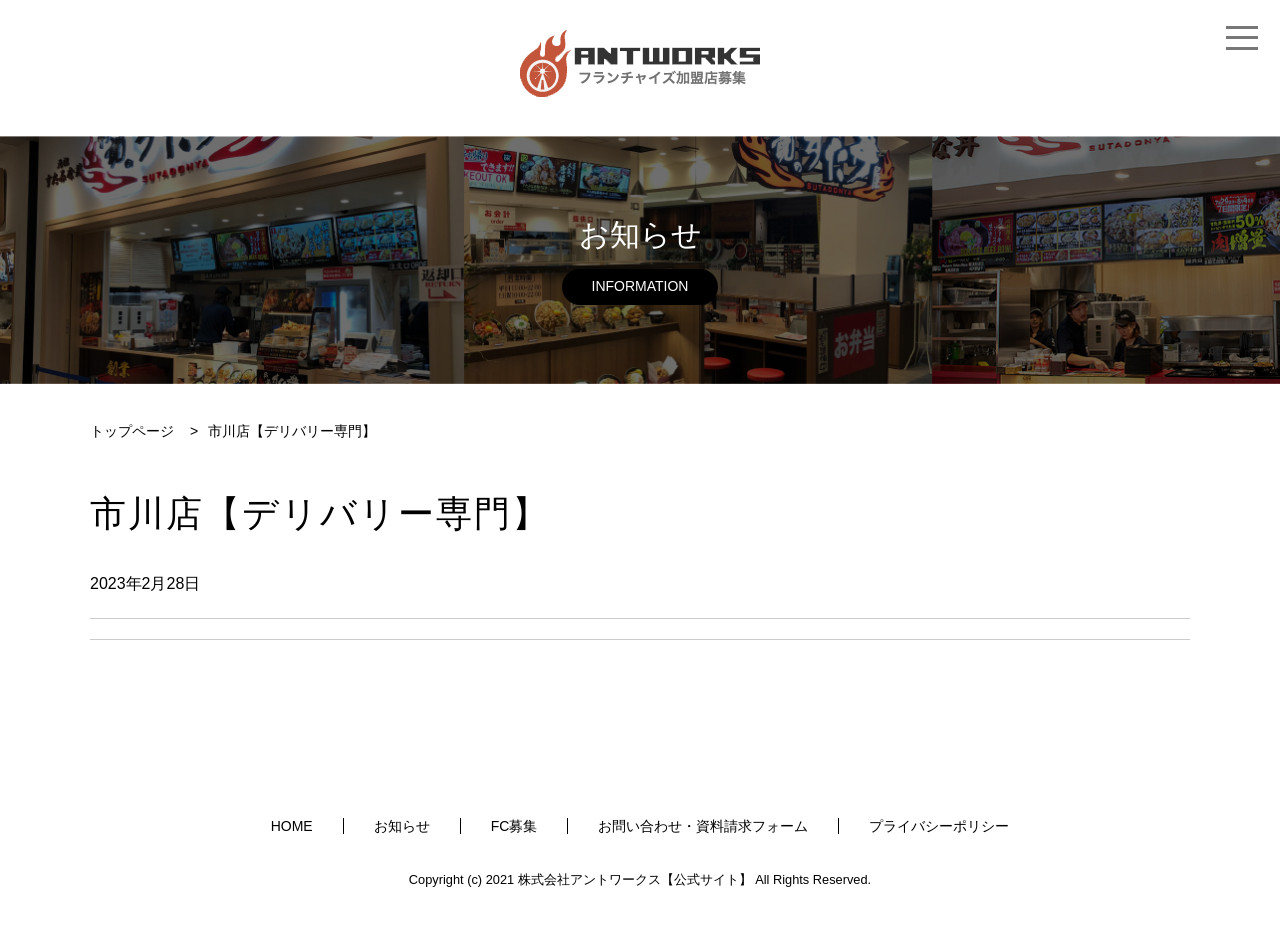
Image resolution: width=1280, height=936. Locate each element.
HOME (292, 826)
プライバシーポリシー (939, 826)
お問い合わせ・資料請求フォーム (703, 826)
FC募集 (514, 826)
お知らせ (402, 826)
